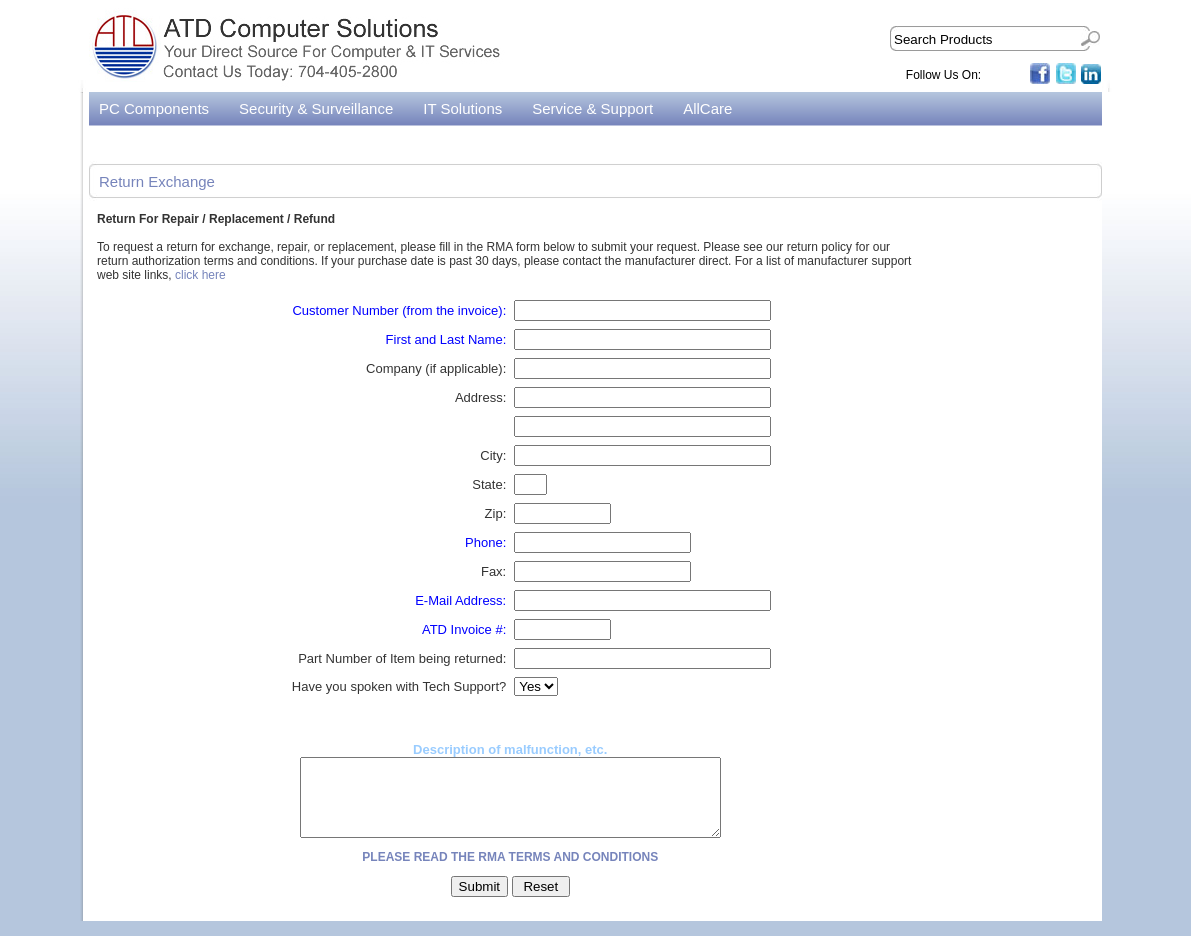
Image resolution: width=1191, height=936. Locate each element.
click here (200, 275)
